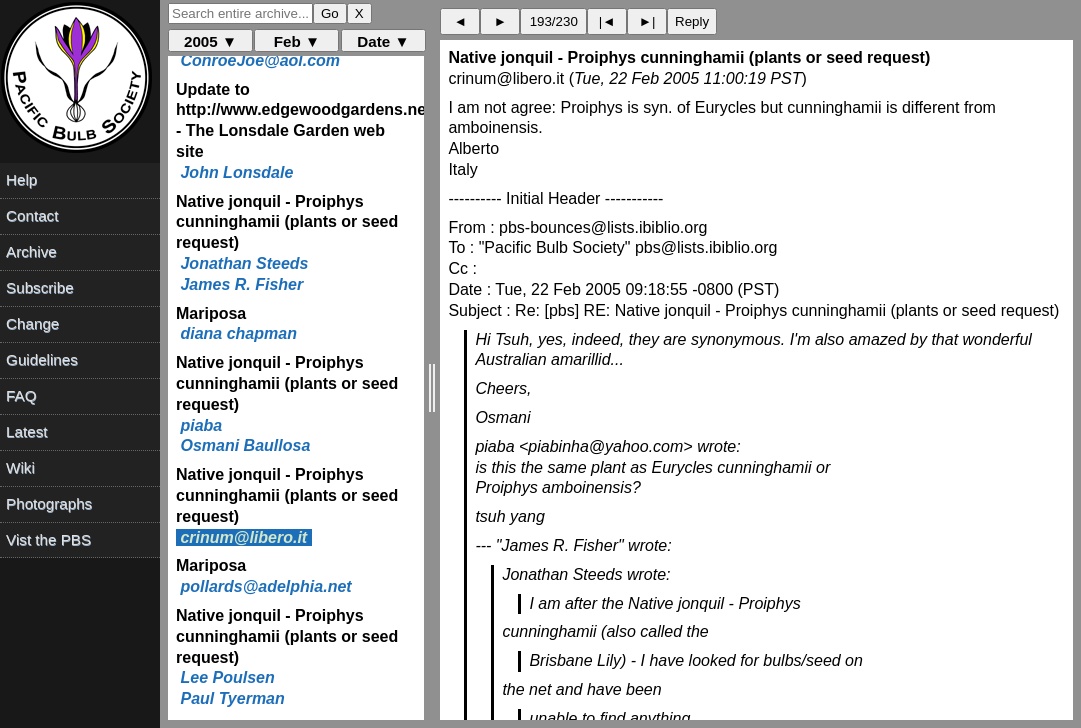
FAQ (21, 395)
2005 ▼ (210, 41)
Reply (692, 21)
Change (32, 323)
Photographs (49, 503)
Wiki (20, 467)
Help (21, 179)
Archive (31, 251)
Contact (32, 215)
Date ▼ (383, 41)
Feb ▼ (297, 41)
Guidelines (42, 359)
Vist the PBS (48, 539)
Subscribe (40, 287)
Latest (26, 431)
